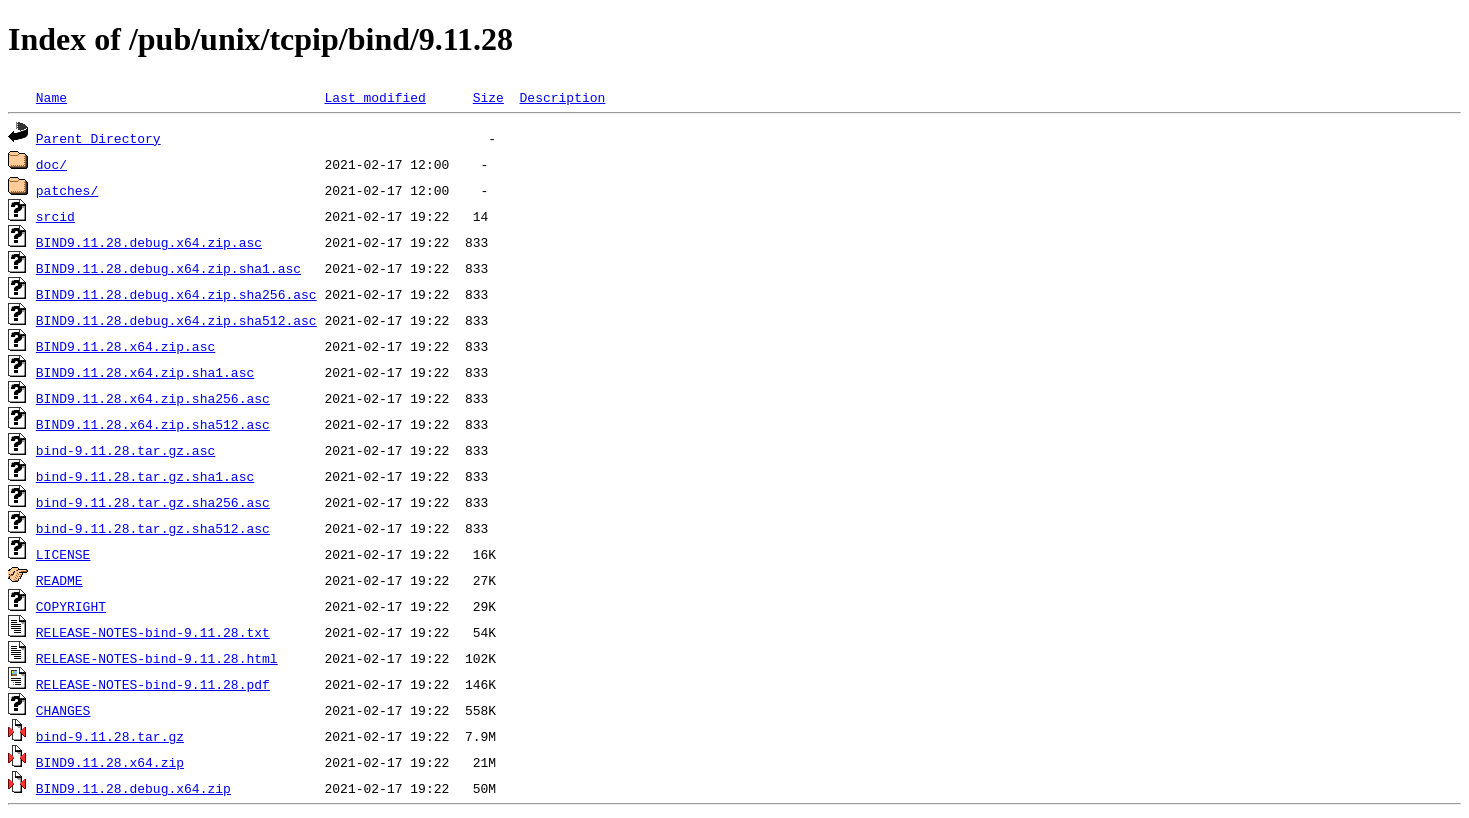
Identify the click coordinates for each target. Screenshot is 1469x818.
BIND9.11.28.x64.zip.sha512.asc (153, 424)
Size (488, 97)
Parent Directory (98, 138)
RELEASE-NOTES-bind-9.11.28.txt (153, 632)
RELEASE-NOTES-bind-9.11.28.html (157, 658)
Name (51, 97)
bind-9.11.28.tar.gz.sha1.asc (145, 476)
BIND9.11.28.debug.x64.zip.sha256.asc (176, 294)
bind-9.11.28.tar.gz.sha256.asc (153, 502)
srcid (55, 216)
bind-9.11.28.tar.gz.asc (125, 450)
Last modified (374, 97)
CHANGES (63, 710)
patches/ (67, 190)
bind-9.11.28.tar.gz (110, 736)
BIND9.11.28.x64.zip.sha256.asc (153, 398)
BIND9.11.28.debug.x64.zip (133, 788)
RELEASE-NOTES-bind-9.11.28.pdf (153, 684)
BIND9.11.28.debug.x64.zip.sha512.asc (176, 320)
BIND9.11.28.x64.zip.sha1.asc (145, 372)
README (59, 580)
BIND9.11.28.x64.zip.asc (125, 346)
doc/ (51, 164)
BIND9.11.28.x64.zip (110, 762)
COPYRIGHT (71, 606)
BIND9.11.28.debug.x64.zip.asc (149, 242)
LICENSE (63, 554)
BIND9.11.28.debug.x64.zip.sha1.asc (168, 268)
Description (562, 97)
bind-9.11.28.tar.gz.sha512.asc (153, 528)
